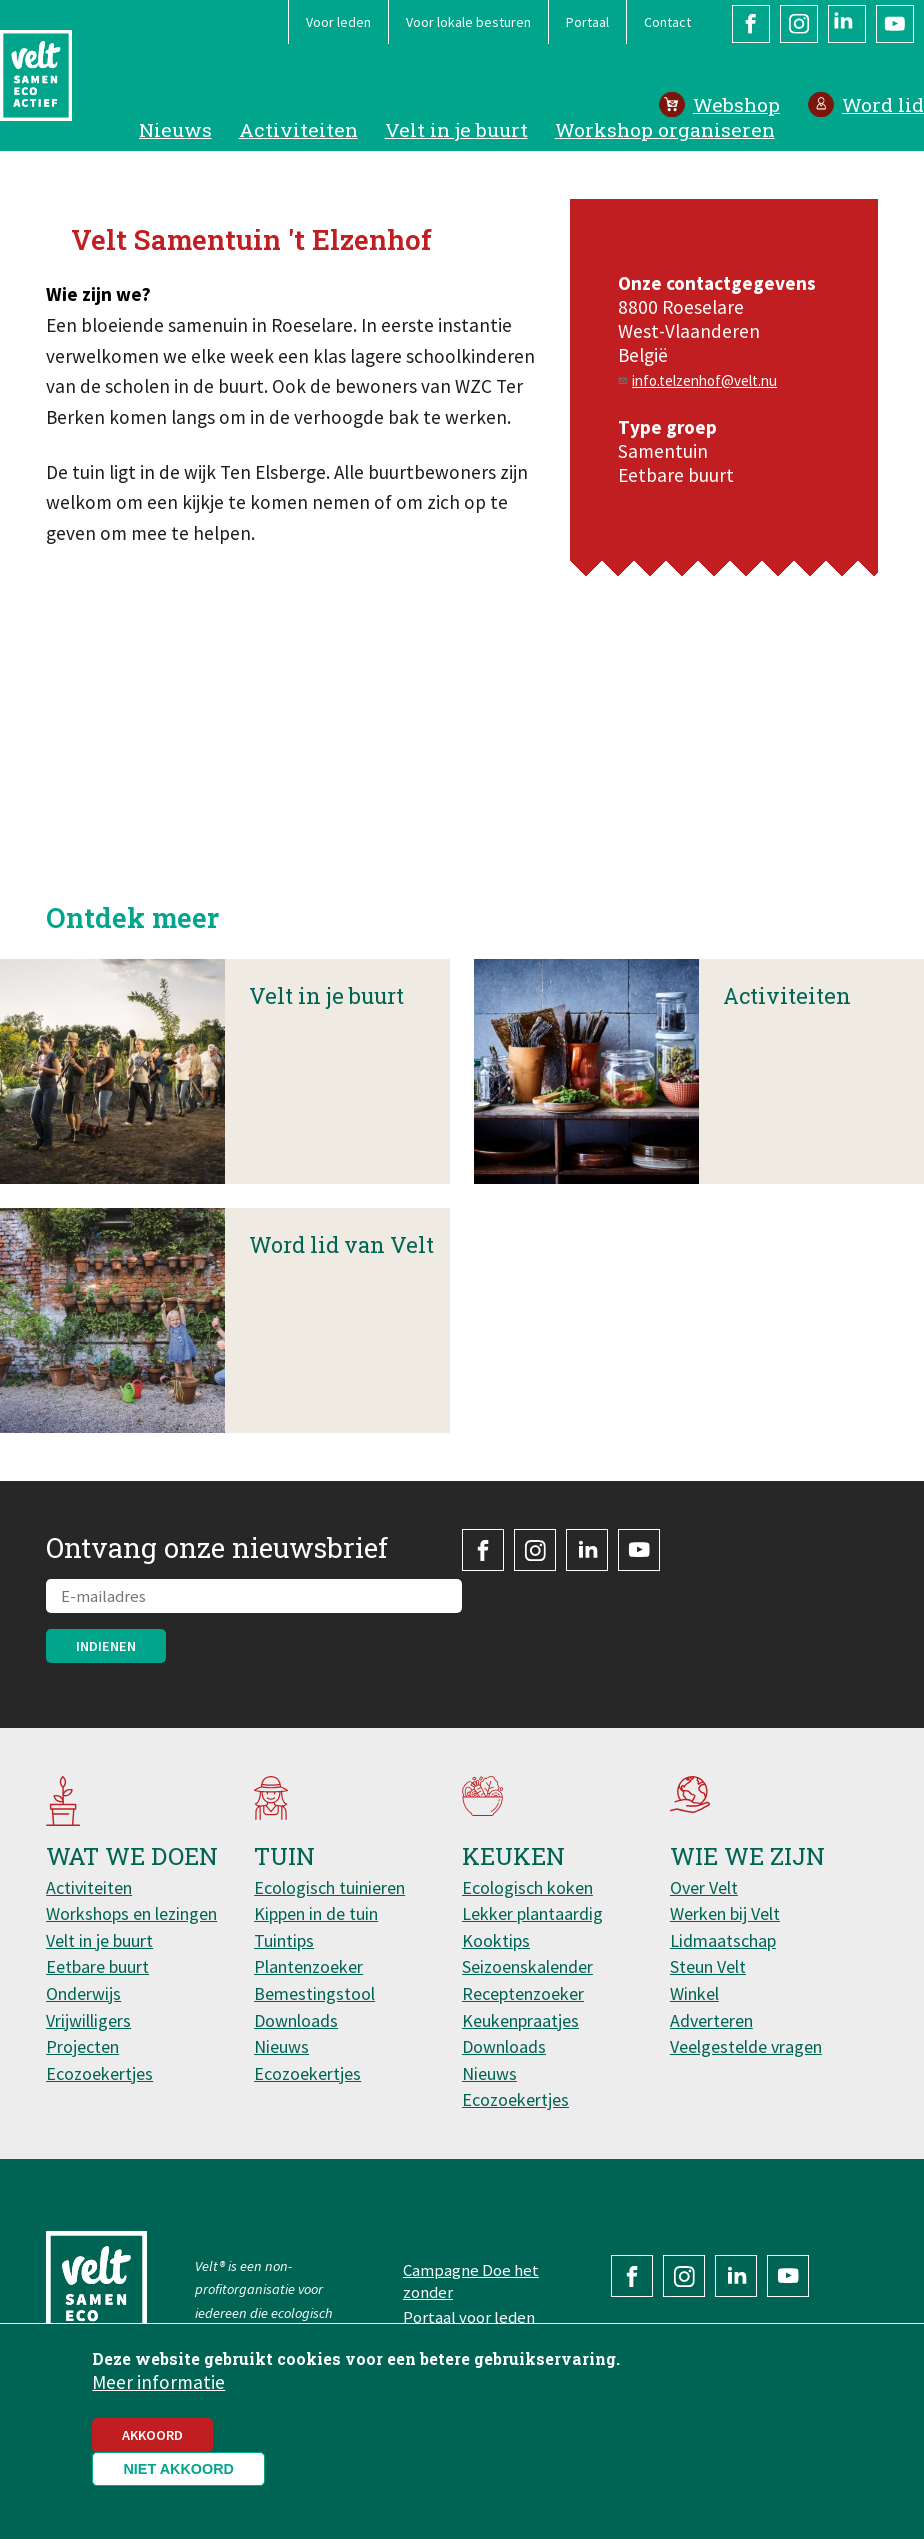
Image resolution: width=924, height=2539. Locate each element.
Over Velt (704, 1887)
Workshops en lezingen (131, 1913)
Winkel (694, 1993)
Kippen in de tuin (316, 1913)
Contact (667, 22)
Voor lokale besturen (468, 22)
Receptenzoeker (523, 1993)
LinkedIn (847, 24)
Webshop (736, 104)
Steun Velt (708, 1966)
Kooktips (496, 1940)
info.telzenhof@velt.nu (704, 380)
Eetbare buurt (97, 1966)
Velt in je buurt (456, 129)
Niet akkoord (178, 2469)
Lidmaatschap (723, 1940)
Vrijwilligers (88, 2020)
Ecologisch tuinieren (329, 1887)
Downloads (296, 2020)
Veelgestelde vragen (746, 2046)
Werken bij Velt (725, 1913)
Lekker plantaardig (532, 1913)
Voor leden (338, 22)
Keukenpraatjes (520, 2020)
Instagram (799, 24)
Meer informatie (158, 2382)
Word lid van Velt (341, 1314)
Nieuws (175, 129)
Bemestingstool (314, 1993)
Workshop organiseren (665, 129)
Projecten (82, 2046)
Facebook (751, 24)
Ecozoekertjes (99, 2073)
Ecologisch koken (527, 1887)
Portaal (587, 22)
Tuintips (284, 1940)
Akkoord (152, 2435)
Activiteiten (298, 129)
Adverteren (711, 2020)
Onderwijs (83, 1993)
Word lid (883, 104)
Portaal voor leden (469, 2317)
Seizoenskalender (527, 1966)
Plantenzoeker (308, 1966)
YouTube (895, 24)
